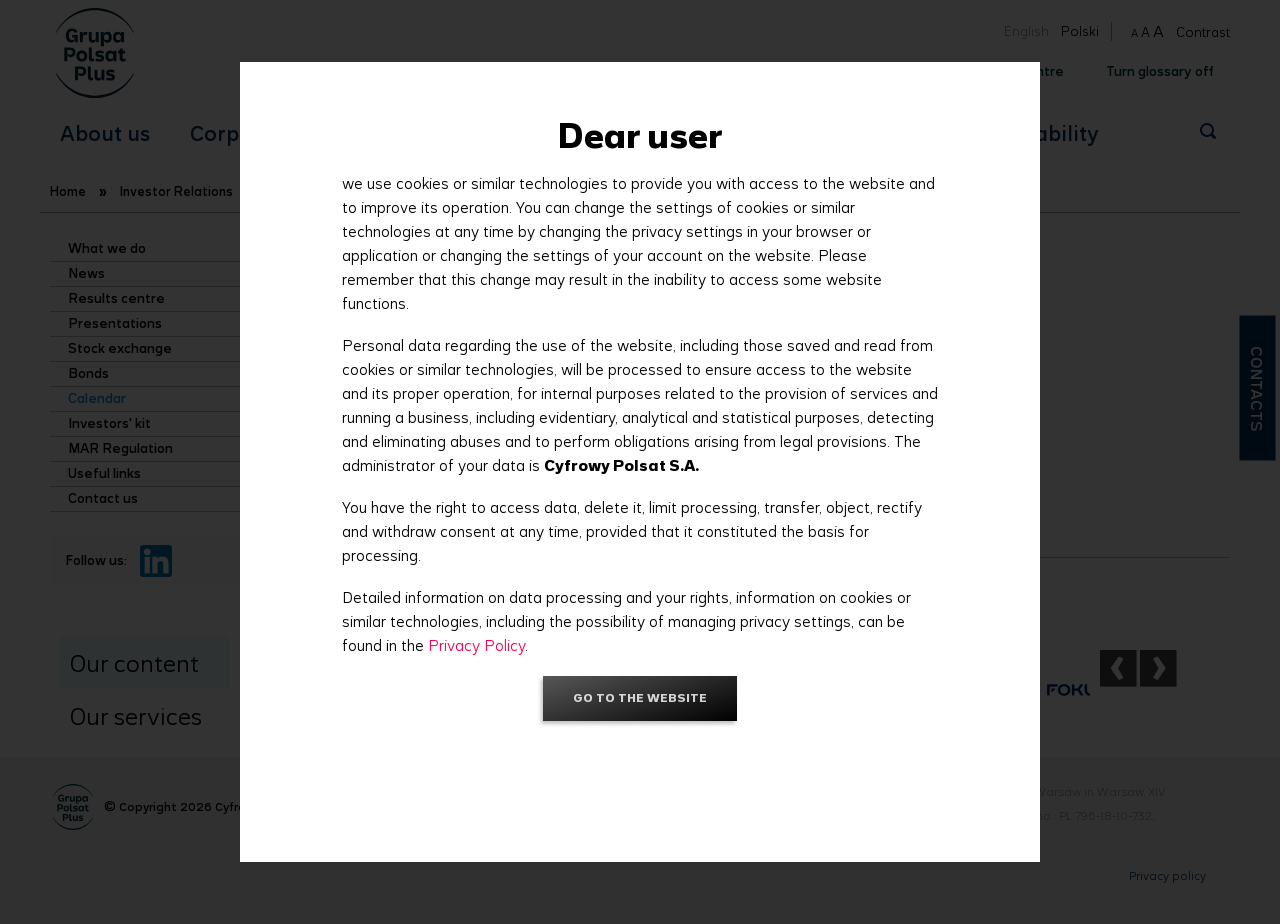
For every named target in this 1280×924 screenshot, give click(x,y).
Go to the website (640, 697)
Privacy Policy (476, 645)
